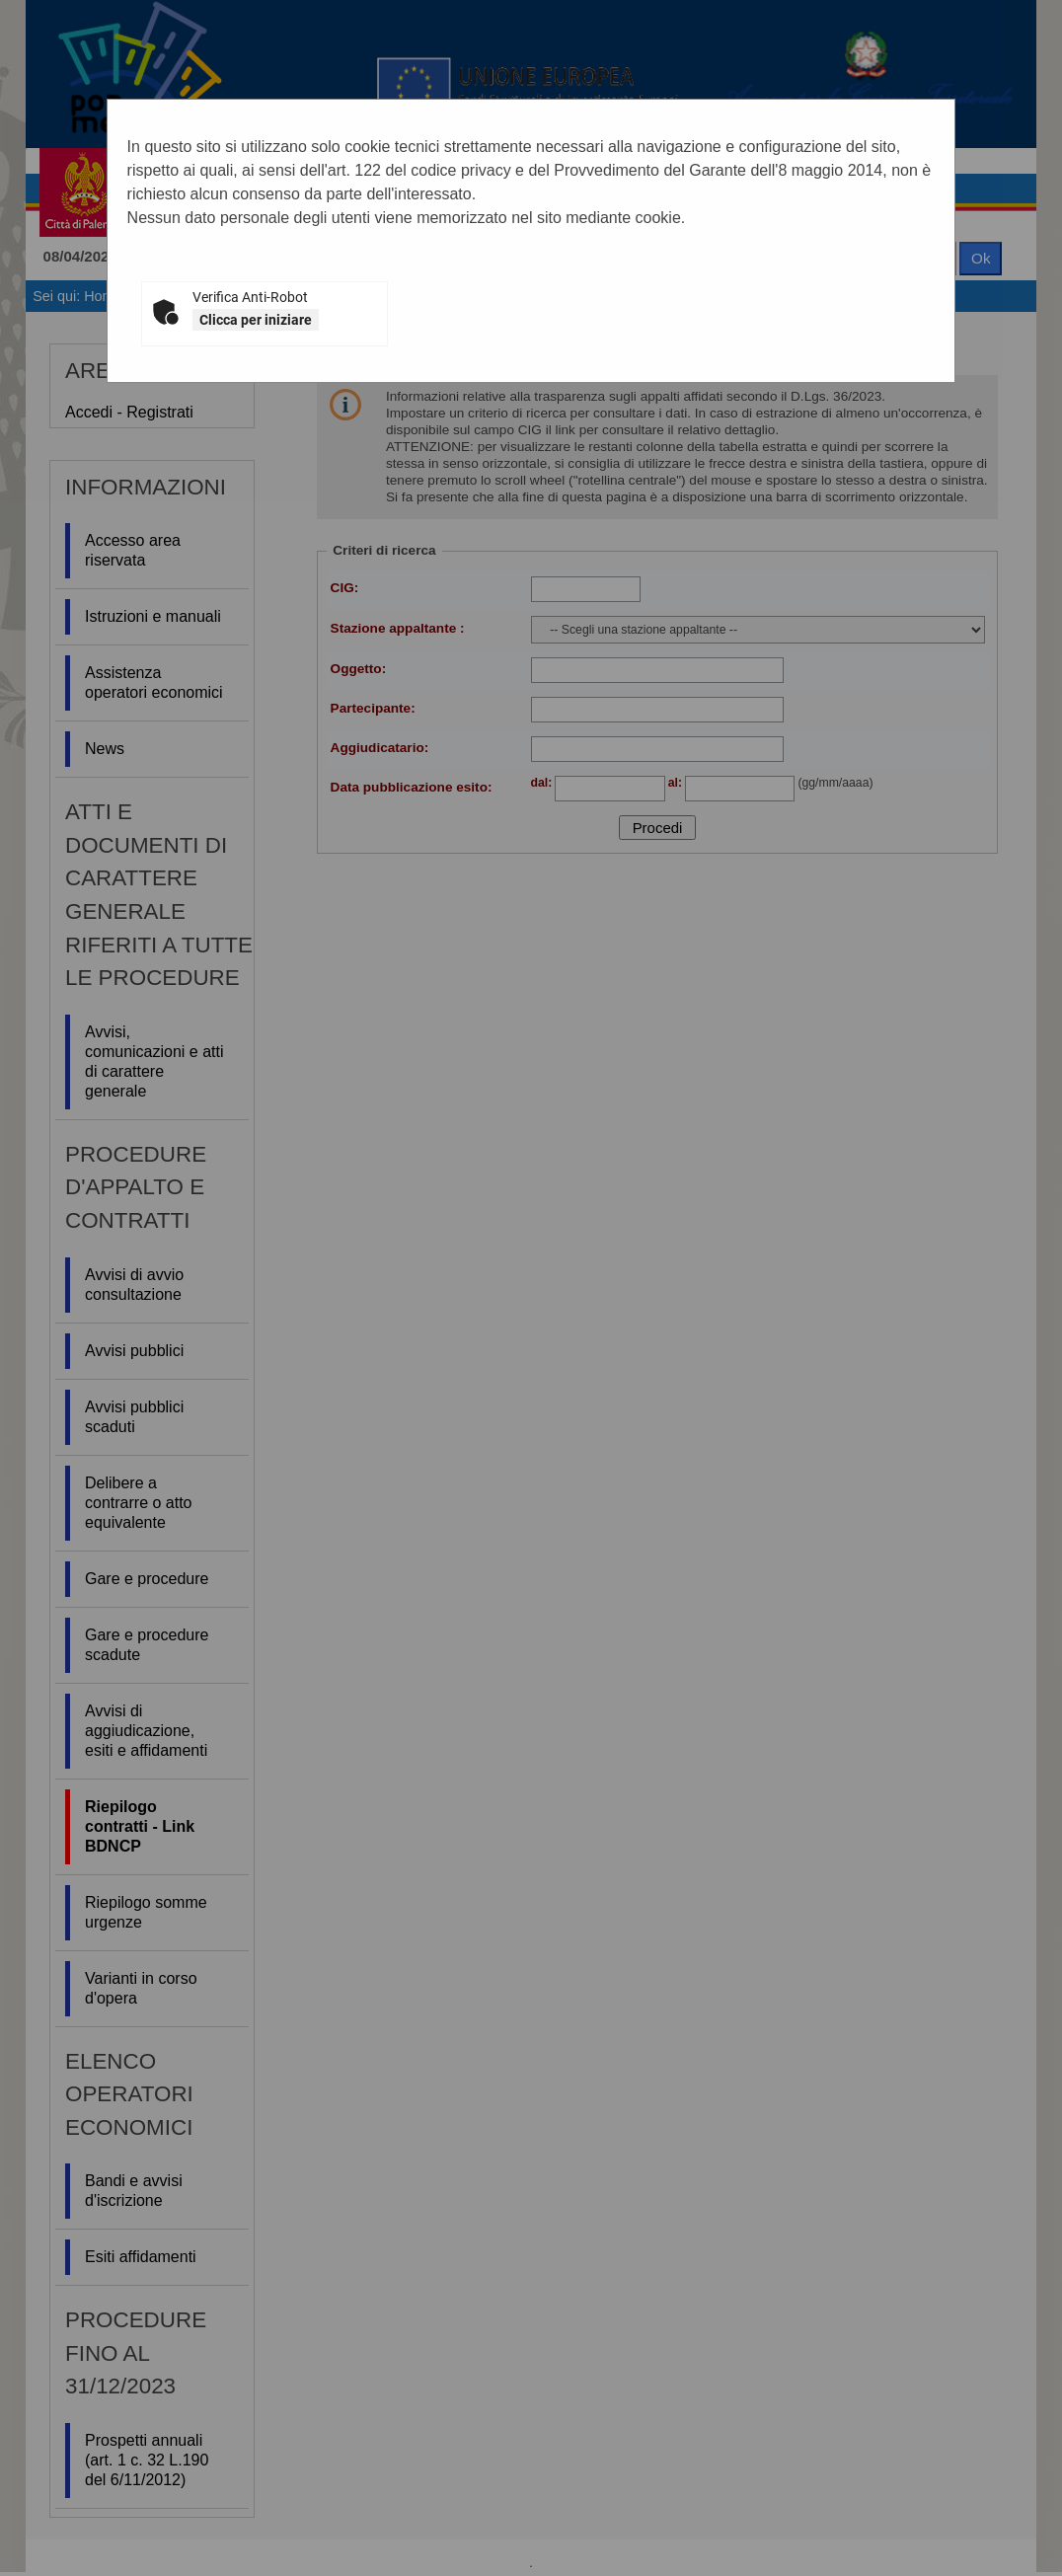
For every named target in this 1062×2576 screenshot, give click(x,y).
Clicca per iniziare (255, 320)
